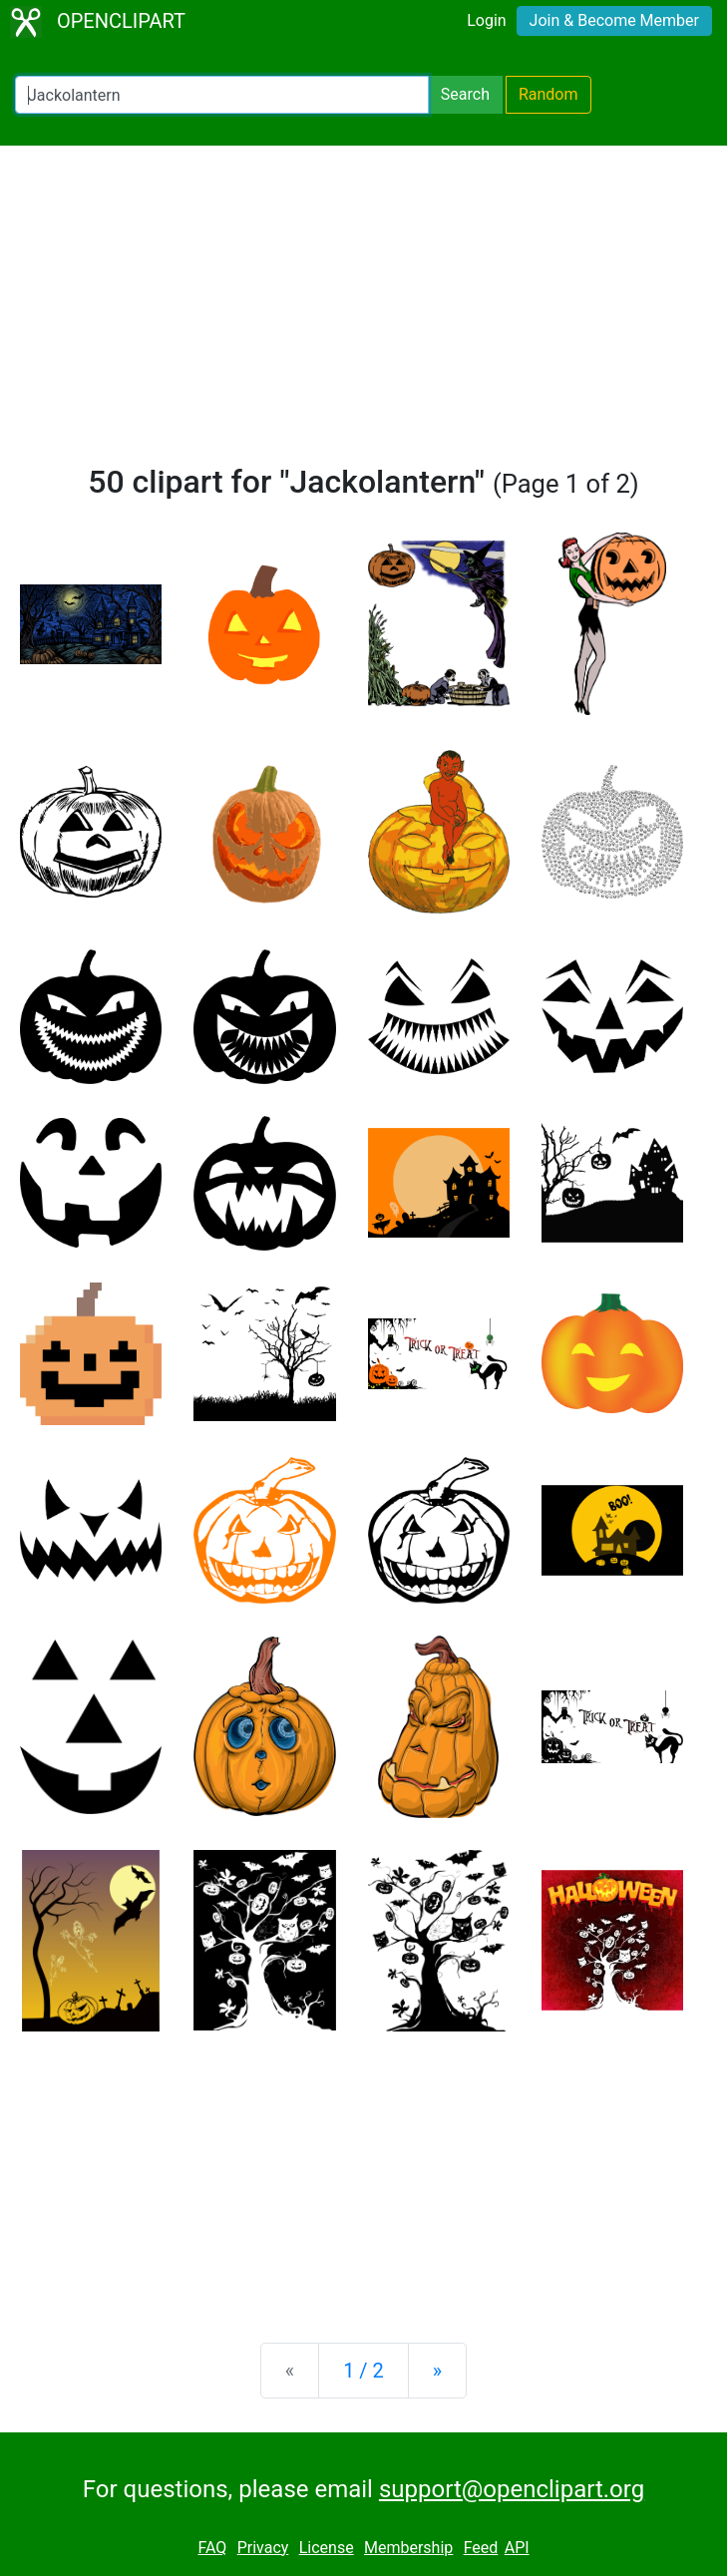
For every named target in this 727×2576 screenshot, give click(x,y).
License (326, 2547)
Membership (408, 2547)
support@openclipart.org (511, 2489)
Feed (481, 2547)
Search (465, 94)
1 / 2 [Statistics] (363, 2371)
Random (548, 94)
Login (486, 20)
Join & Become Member (614, 20)
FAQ (211, 2547)
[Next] (437, 2370)
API (517, 2547)
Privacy (263, 2547)
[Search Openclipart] (222, 95)
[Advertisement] (363, 313)
